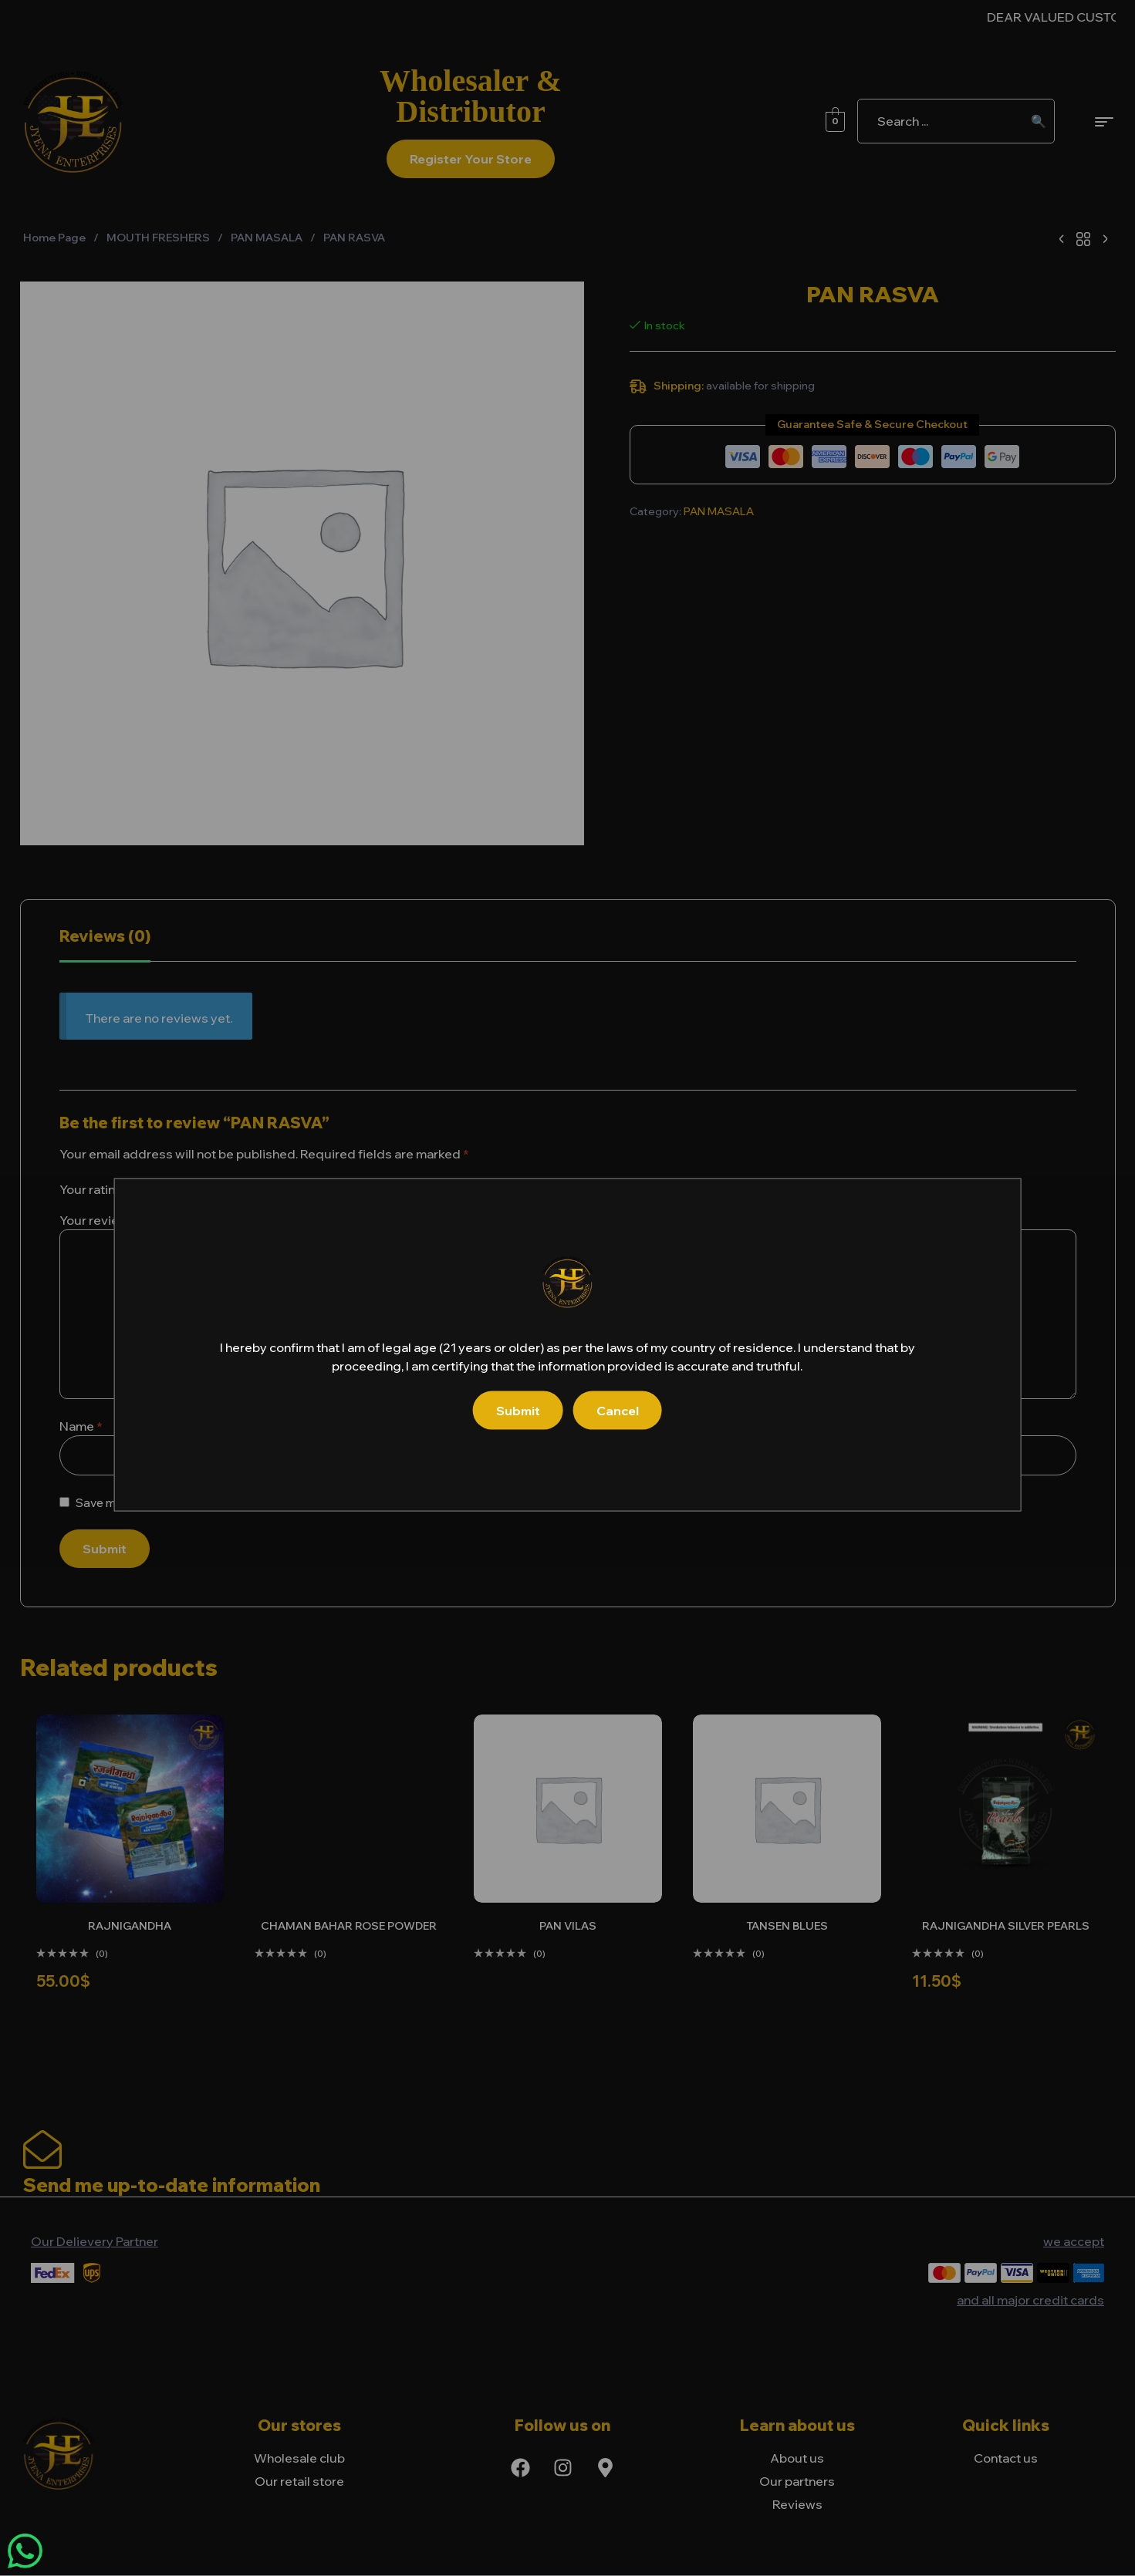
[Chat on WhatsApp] (25, 2551)
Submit (518, 1410)
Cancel (617, 1410)
